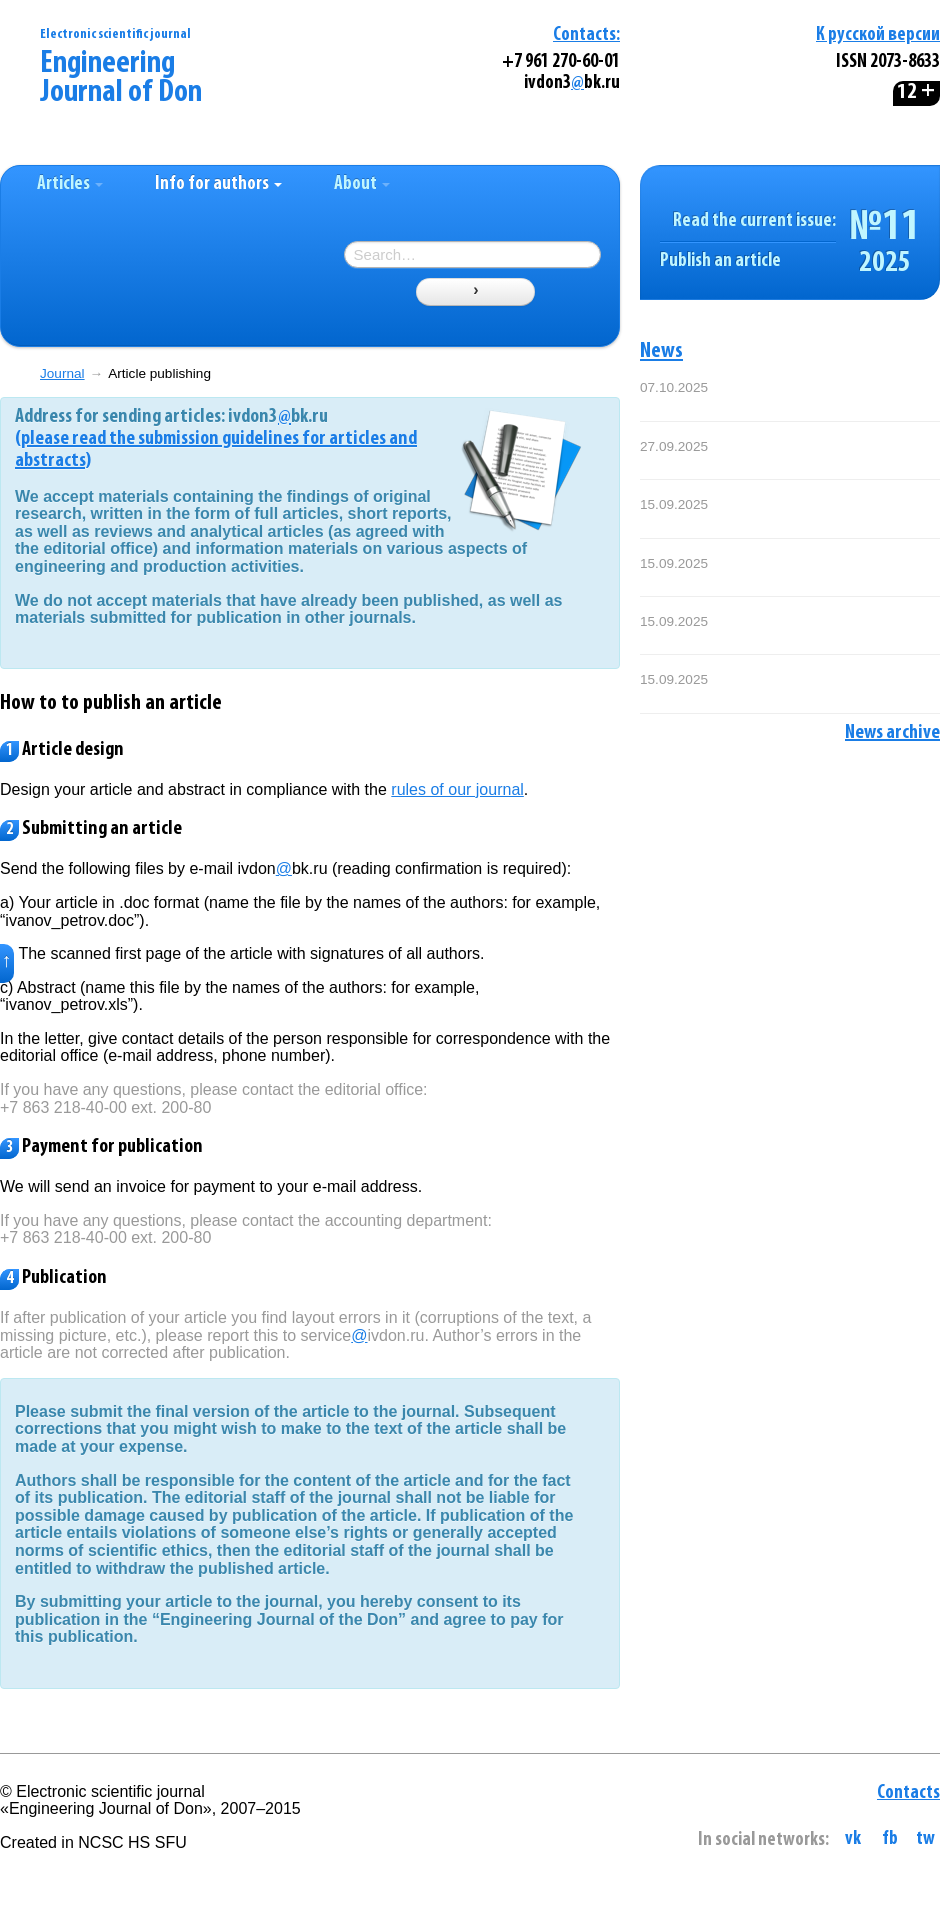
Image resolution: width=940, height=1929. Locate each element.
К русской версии (878, 35)
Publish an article (720, 261)
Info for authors (218, 184)
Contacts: (586, 35)
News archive (892, 733)
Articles (70, 184)
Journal (62, 373)
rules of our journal (457, 789)
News (661, 351)
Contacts (908, 1793)
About (362, 184)
